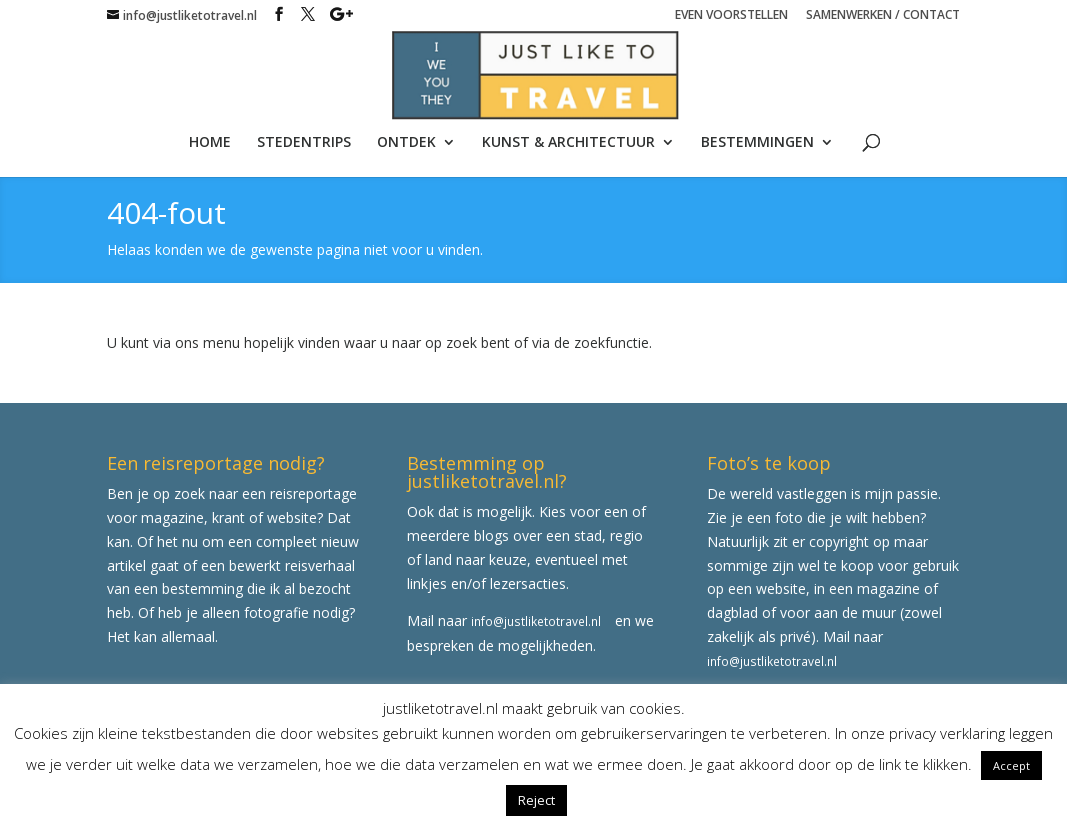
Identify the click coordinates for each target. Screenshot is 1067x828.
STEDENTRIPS (304, 143)
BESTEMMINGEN (757, 143)
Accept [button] (1011, 765)
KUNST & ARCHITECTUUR (568, 143)
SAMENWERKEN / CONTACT (883, 16)
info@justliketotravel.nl (536, 621)
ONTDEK (406, 143)
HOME (210, 143)
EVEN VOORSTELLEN (731, 16)
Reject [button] (536, 800)
